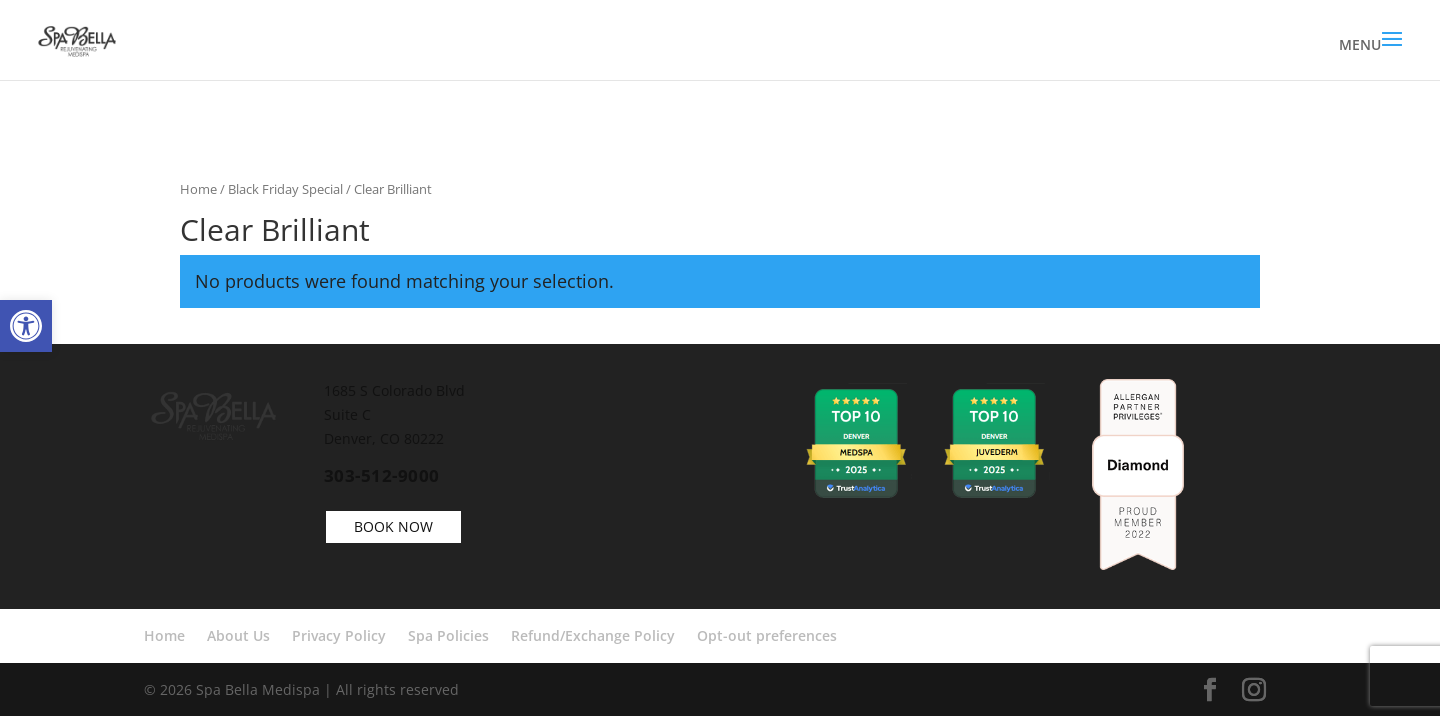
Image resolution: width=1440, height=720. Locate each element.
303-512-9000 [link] (382, 475)
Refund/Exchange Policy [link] (593, 635)
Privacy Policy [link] (339, 635)
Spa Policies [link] (448, 635)
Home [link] (198, 189)
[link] (26, 326)
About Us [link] (238, 635)
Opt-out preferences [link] (767, 635)
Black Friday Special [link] (285, 189)
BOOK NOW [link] (393, 526)
